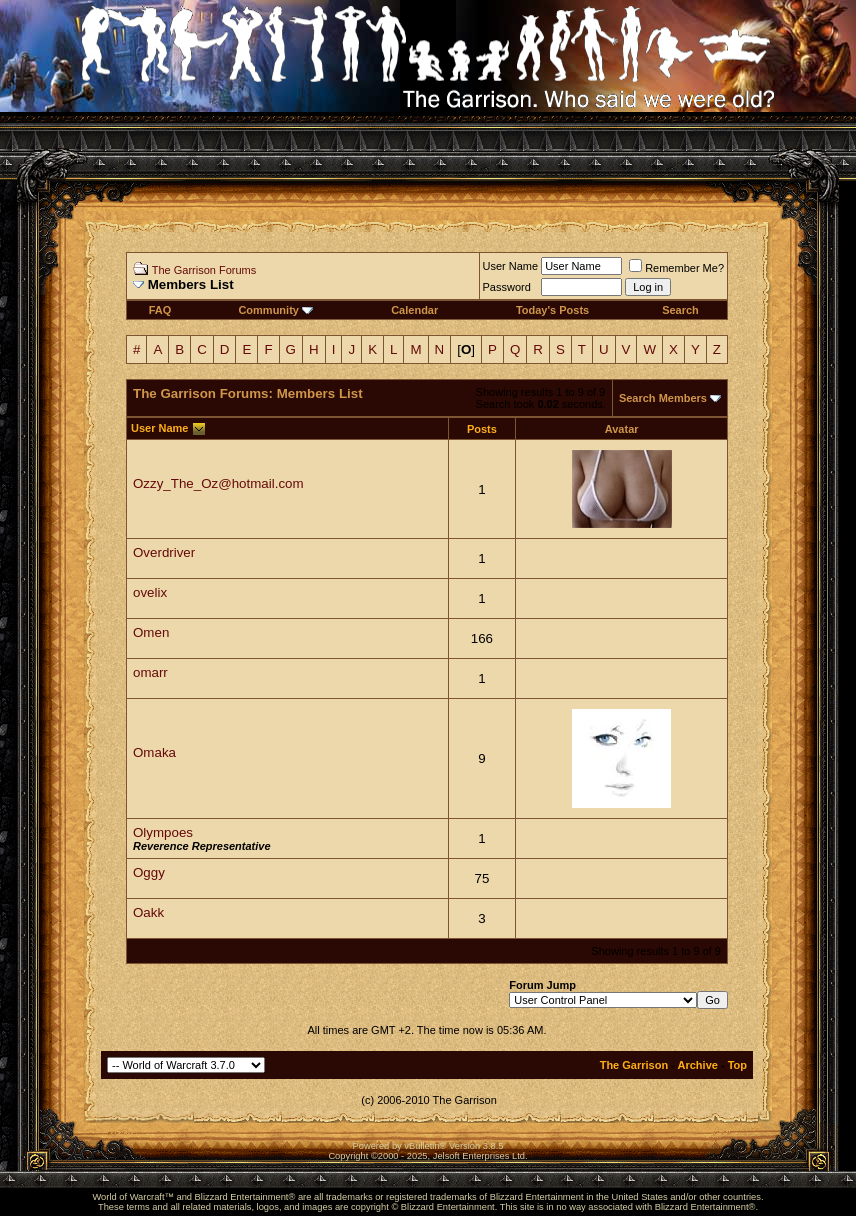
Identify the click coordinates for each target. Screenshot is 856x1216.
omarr (150, 672)
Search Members (663, 398)
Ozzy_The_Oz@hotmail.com (218, 483)
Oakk (148, 912)
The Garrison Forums (204, 270)
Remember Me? (676, 268)
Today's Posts (552, 310)
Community (275, 310)
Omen (151, 632)
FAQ (160, 310)
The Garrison (634, 1065)
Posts (482, 429)
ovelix (150, 592)
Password (507, 287)
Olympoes (163, 832)
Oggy (149, 872)
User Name (511, 266)
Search (680, 310)
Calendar (414, 310)
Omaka (154, 752)
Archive (698, 1065)
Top (737, 1065)
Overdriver (164, 552)
